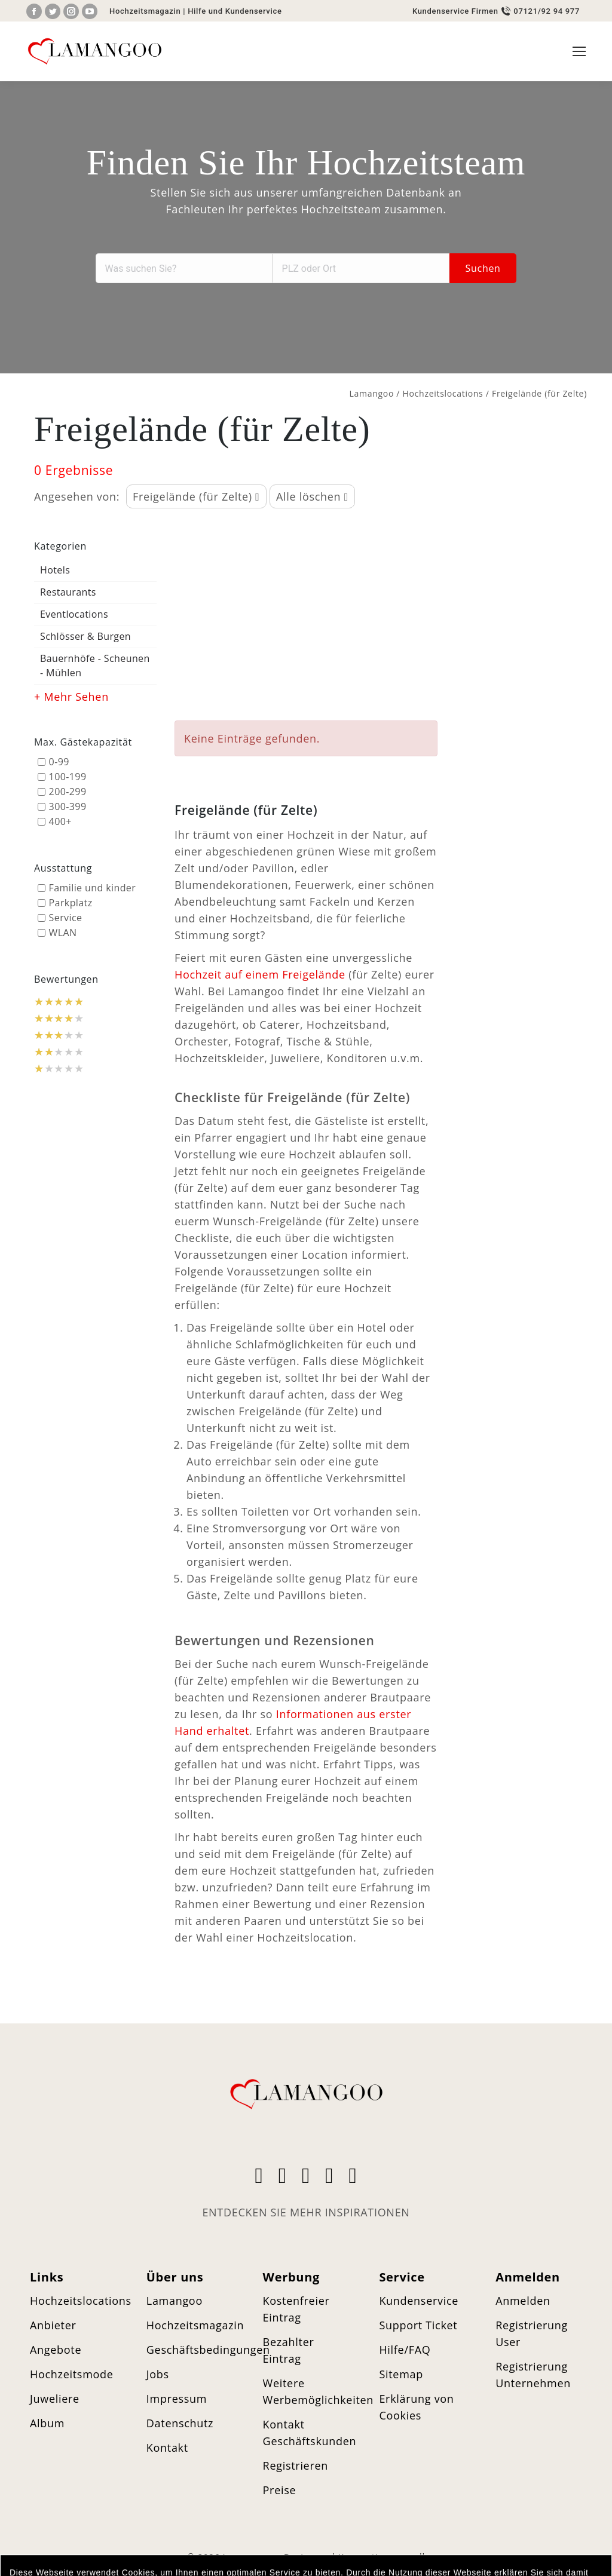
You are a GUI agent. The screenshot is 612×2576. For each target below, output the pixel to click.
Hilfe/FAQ (404, 2349)
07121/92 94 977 (546, 11)
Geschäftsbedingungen (208, 2349)
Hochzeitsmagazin (144, 11)
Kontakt (167, 2447)
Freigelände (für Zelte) (196, 496)
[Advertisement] (306, 616)
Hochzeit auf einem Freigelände (260, 974)
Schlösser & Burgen (85, 636)
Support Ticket (418, 2325)
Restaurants (68, 592)
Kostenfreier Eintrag (296, 2308)
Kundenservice (418, 2300)
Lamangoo (372, 393)
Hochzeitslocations (443, 393)
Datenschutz (179, 2423)
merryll (408, 2556)
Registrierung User (531, 2333)
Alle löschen (312, 496)
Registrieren (295, 2465)
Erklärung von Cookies (416, 2406)
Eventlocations (74, 614)
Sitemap (401, 2374)
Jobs (157, 2374)
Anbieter (53, 2325)
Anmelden (522, 2300)
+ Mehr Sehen (71, 696)
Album (47, 2423)
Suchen (483, 268)
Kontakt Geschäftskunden (310, 2432)
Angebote (55, 2349)
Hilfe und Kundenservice (235, 11)
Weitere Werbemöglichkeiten (318, 2391)
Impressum (176, 2398)
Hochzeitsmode (72, 2374)
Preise (279, 2490)
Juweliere (54, 2398)
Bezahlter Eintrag (288, 2350)
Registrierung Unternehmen (533, 2374)
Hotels (55, 569)
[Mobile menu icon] (579, 51)
